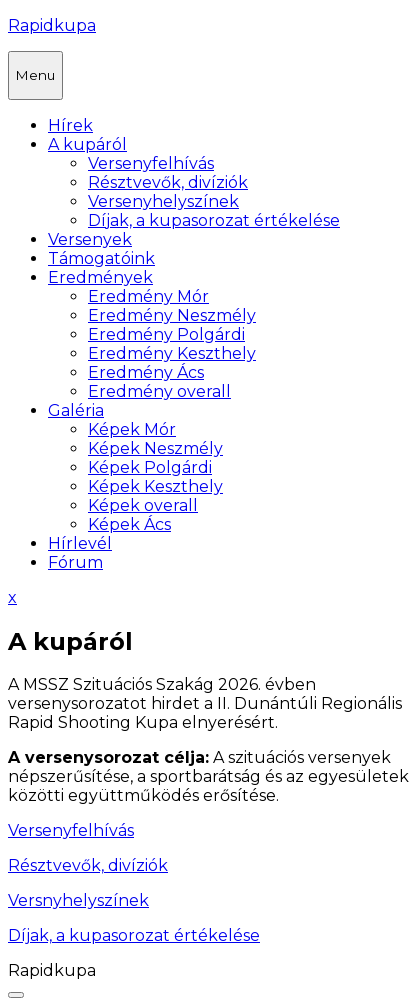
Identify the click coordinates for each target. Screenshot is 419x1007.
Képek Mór (132, 429)
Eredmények (100, 277)
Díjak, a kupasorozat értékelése (214, 220)
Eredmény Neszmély (172, 315)
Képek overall (143, 505)
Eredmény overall (159, 391)
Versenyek (90, 239)
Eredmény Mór (148, 296)
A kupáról (87, 144)
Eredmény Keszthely (172, 353)
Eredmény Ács (146, 372)
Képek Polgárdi (150, 467)
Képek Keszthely (155, 486)
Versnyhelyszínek (78, 900)
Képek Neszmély (155, 448)
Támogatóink (101, 258)
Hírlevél (80, 543)
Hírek (70, 125)
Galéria (76, 410)
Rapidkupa (52, 25)
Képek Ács (129, 524)
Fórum (75, 562)
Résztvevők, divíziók (168, 182)
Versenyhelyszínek (163, 201)
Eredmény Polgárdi (166, 334)
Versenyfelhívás (151, 163)
